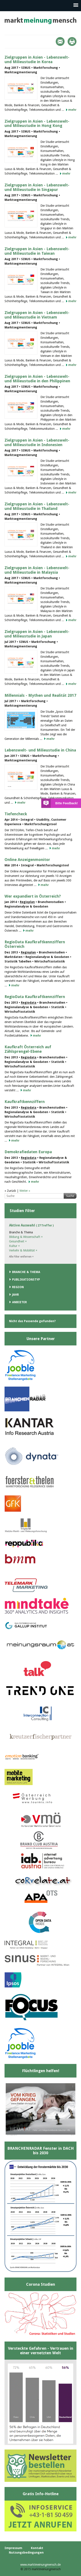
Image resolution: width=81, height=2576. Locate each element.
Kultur (14, 1246)
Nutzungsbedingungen (26, 2552)
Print (72, 41)
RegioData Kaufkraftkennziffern (35, 996)
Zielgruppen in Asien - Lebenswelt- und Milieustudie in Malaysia (37, 570)
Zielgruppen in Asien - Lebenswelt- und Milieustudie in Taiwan (37, 251)
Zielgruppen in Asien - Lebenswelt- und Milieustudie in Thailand (37, 506)
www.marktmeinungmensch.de (40, 2564)
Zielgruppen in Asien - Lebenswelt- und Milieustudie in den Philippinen (37, 378)
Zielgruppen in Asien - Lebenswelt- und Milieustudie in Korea (37, 59)
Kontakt (37, 2548)
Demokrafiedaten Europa (28, 1152)
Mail (60, 41)
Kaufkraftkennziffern (25, 1101)
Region (18, 1287)
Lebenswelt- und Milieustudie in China (40, 750)
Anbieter (19, 1302)
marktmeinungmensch (40, 21)
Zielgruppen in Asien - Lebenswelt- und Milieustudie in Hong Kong (37, 123)
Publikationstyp (26, 1279)
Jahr (15, 1294)
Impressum (13, 2548)
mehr (72, 109)
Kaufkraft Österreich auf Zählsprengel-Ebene (28, 1049)
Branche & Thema (26, 1272)
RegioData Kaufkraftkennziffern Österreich (35, 944)
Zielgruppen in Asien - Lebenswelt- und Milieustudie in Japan (37, 633)
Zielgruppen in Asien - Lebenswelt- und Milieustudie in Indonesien (37, 442)
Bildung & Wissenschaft (26, 1237)
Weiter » (24, 1190)
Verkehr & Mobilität (23, 1250)
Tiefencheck (16, 814)
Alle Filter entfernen (21, 1256)
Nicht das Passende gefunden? (32, 1321)
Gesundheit (18, 1241)
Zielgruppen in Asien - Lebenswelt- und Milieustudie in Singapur (37, 187)
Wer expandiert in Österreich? (33, 896)
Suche (70, 1196)
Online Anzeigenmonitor (27, 859)
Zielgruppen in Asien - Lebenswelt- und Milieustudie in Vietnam (37, 314)
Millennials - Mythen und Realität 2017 (40, 695)
